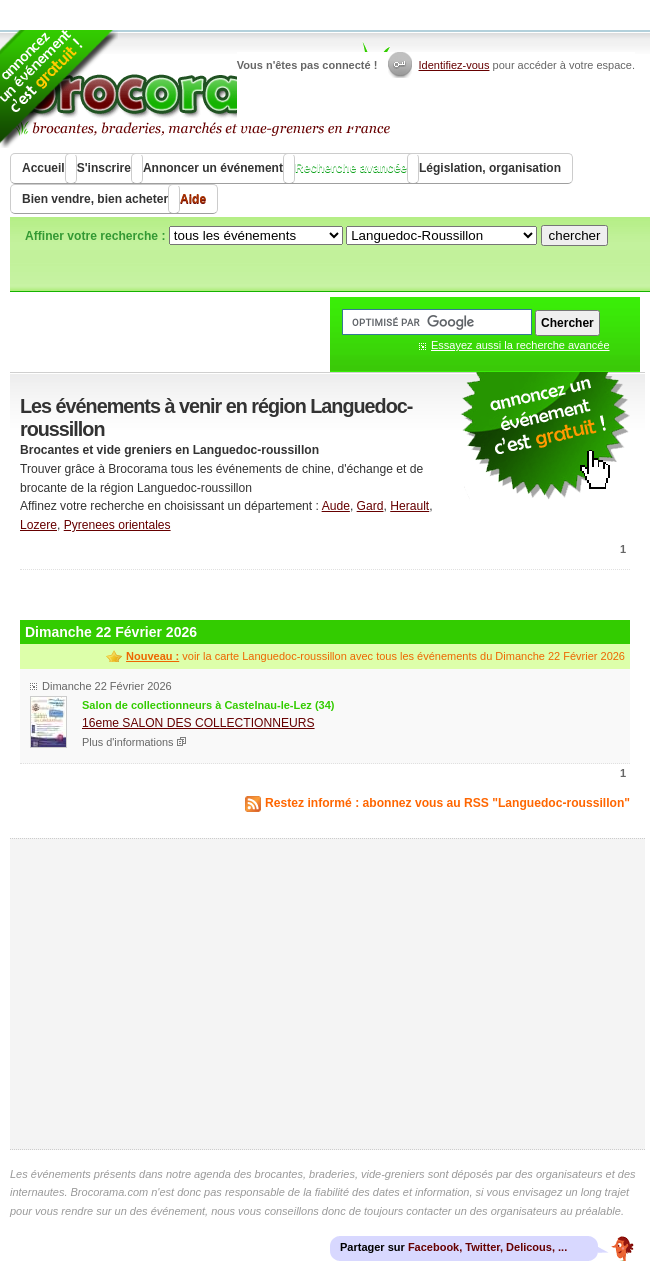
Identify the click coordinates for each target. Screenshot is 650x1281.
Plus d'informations (128, 742)
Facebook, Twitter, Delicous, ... (487, 1247)
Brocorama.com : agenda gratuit (201, 90)
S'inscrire (104, 168)
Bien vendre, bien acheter (95, 199)
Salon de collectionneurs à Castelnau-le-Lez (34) (208, 705)
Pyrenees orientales (117, 525)
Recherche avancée (351, 168)
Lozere (38, 525)
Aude (336, 506)
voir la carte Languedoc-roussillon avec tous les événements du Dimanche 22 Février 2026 (375, 656)
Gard (370, 506)
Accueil (43, 168)
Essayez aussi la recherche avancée (520, 345)
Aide (193, 199)
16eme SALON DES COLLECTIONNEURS (198, 723)
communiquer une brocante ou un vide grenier (545, 436)
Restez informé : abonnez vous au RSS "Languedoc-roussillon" (447, 803)
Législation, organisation (490, 168)
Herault (409, 506)
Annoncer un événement (213, 168)
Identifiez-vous (454, 65)
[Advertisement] (325, 592)
